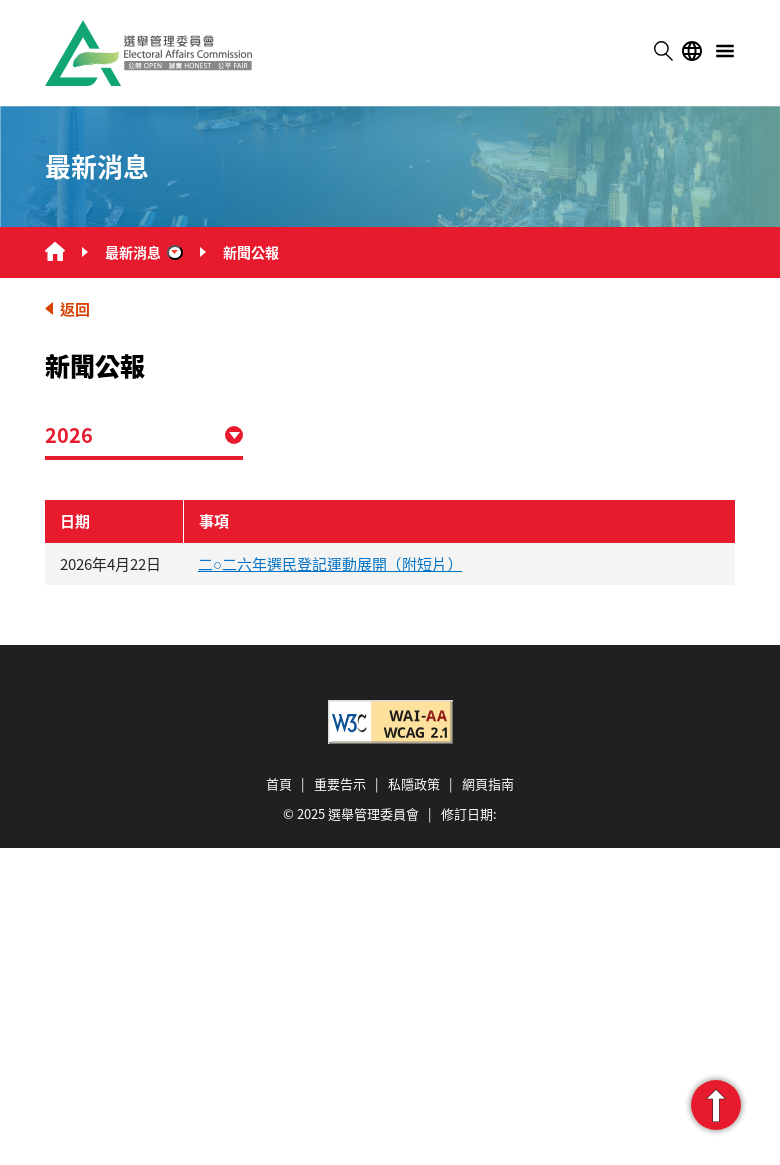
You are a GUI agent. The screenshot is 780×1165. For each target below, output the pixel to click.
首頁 (279, 783)
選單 (725, 51)
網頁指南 (488, 783)
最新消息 (133, 252)
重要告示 (340, 783)
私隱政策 (414, 783)
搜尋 (663, 51)
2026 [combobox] (69, 434)
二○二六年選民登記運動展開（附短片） (330, 563)
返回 (75, 308)
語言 (692, 51)
